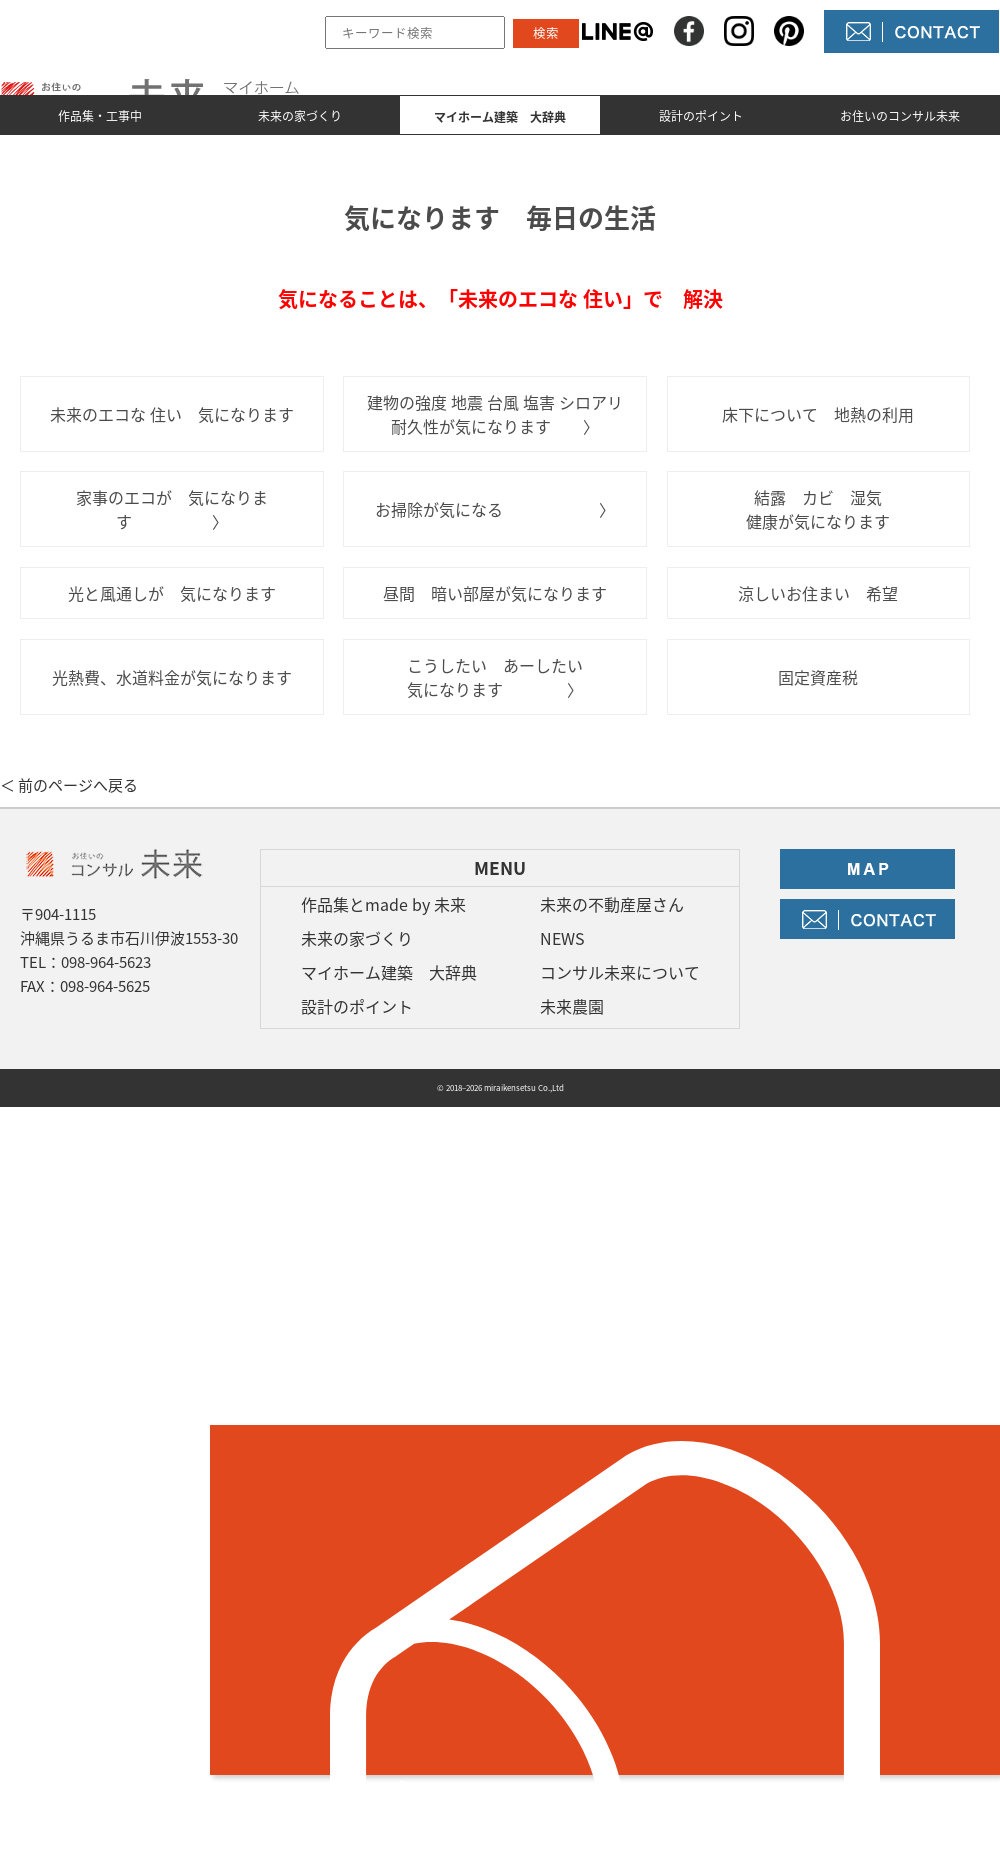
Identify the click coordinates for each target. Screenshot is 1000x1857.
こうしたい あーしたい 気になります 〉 (495, 677)
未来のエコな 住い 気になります (172, 414)
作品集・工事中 (100, 116)
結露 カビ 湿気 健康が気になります (822, 509)
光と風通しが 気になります (172, 593)
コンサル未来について (620, 972)
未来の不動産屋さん (612, 904)
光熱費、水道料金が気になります (172, 677)
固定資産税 (818, 677)
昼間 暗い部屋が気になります (495, 593)
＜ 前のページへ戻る (69, 785)
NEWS (562, 938)
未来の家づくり (300, 116)
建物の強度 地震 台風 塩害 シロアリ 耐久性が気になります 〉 (495, 414)
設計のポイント (701, 116)
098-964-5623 (106, 962)
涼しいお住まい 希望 (818, 593)
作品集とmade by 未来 (383, 904)
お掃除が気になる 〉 (495, 509)
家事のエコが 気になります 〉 (172, 509)
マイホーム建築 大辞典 (389, 972)
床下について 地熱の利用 (818, 414)
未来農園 (572, 1006)
